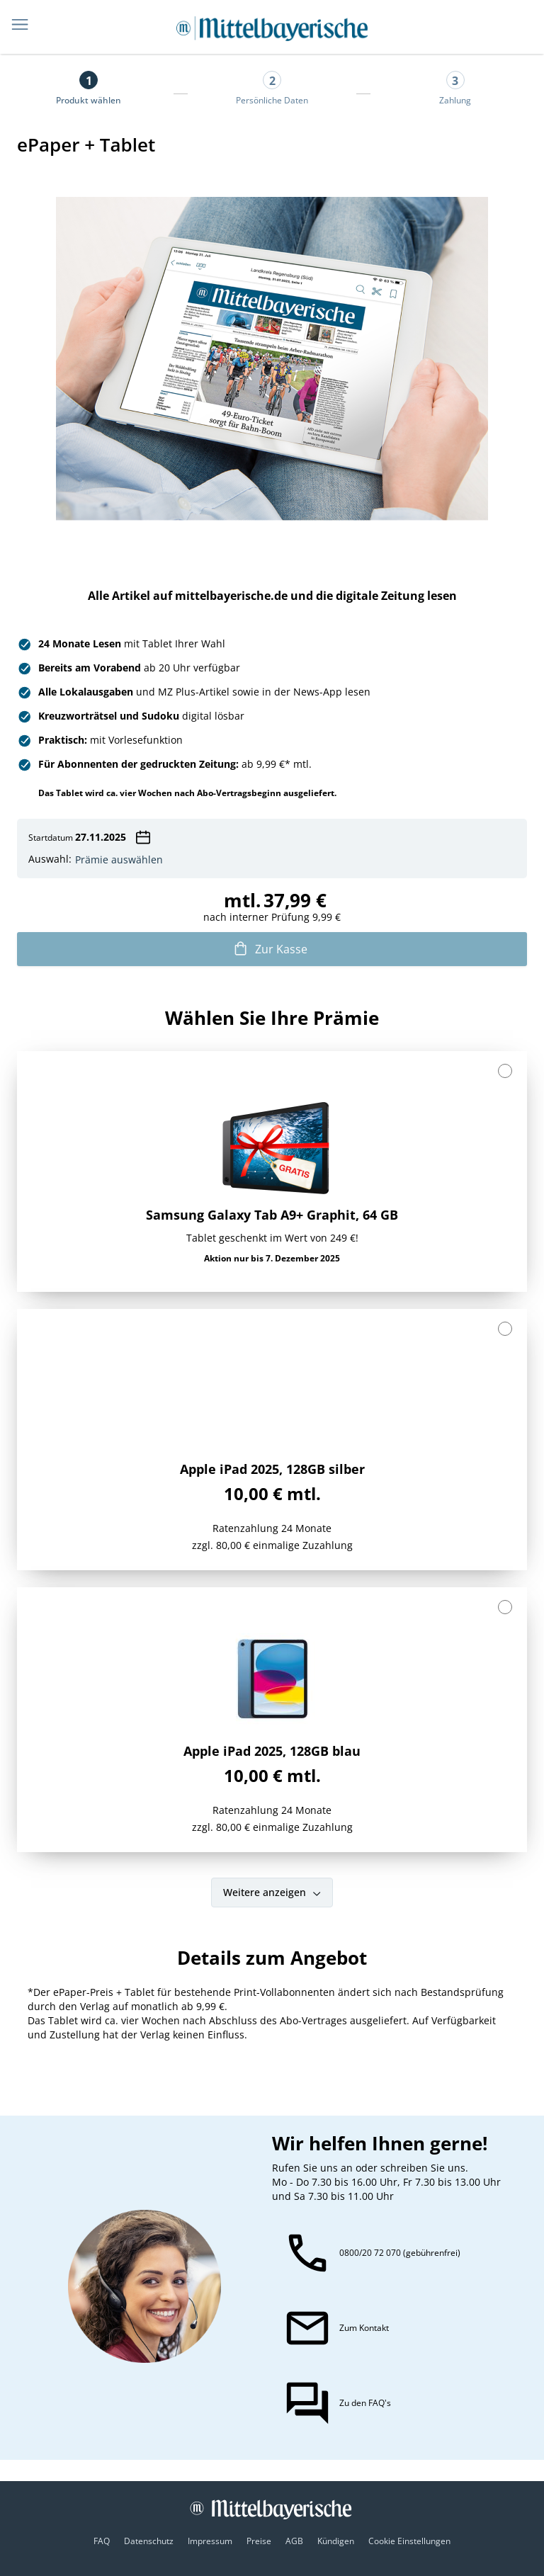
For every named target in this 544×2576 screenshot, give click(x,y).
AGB (294, 2541)
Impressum (210, 2541)
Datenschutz (149, 2541)
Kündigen (335, 2541)
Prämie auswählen (119, 859)
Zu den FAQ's (365, 2403)
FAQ (102, 2541)
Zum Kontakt (364, 2328)
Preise (258, 2541)
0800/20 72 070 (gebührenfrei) (399, 2253)
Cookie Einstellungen (409, 2541)
